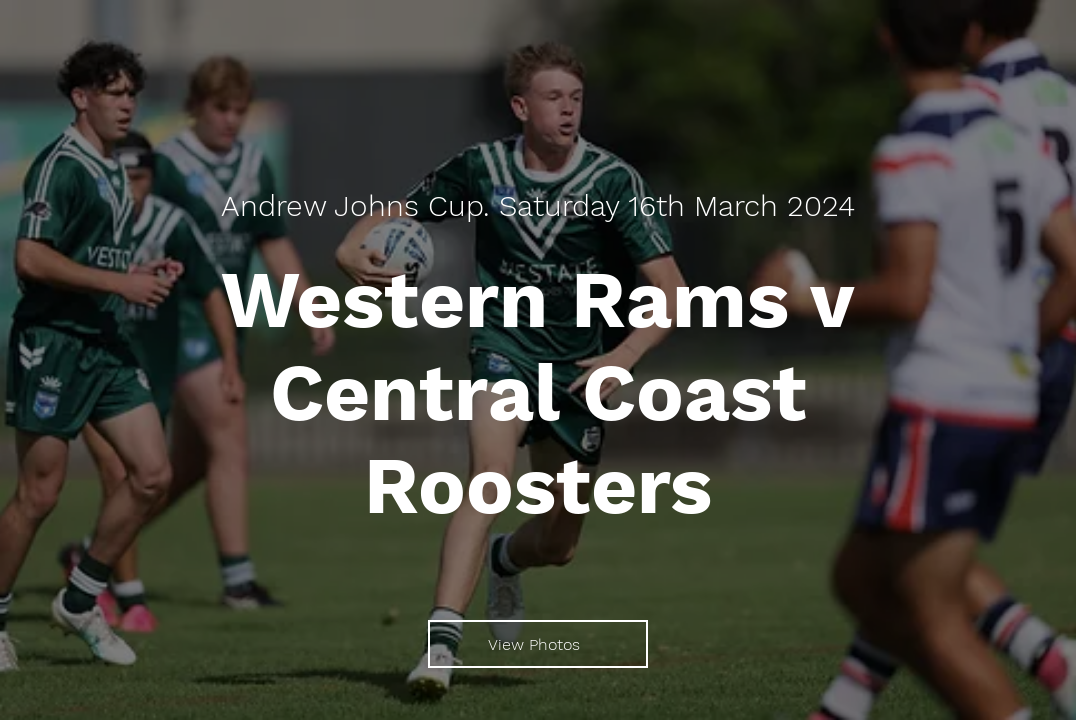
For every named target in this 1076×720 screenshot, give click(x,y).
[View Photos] (538, 644)
